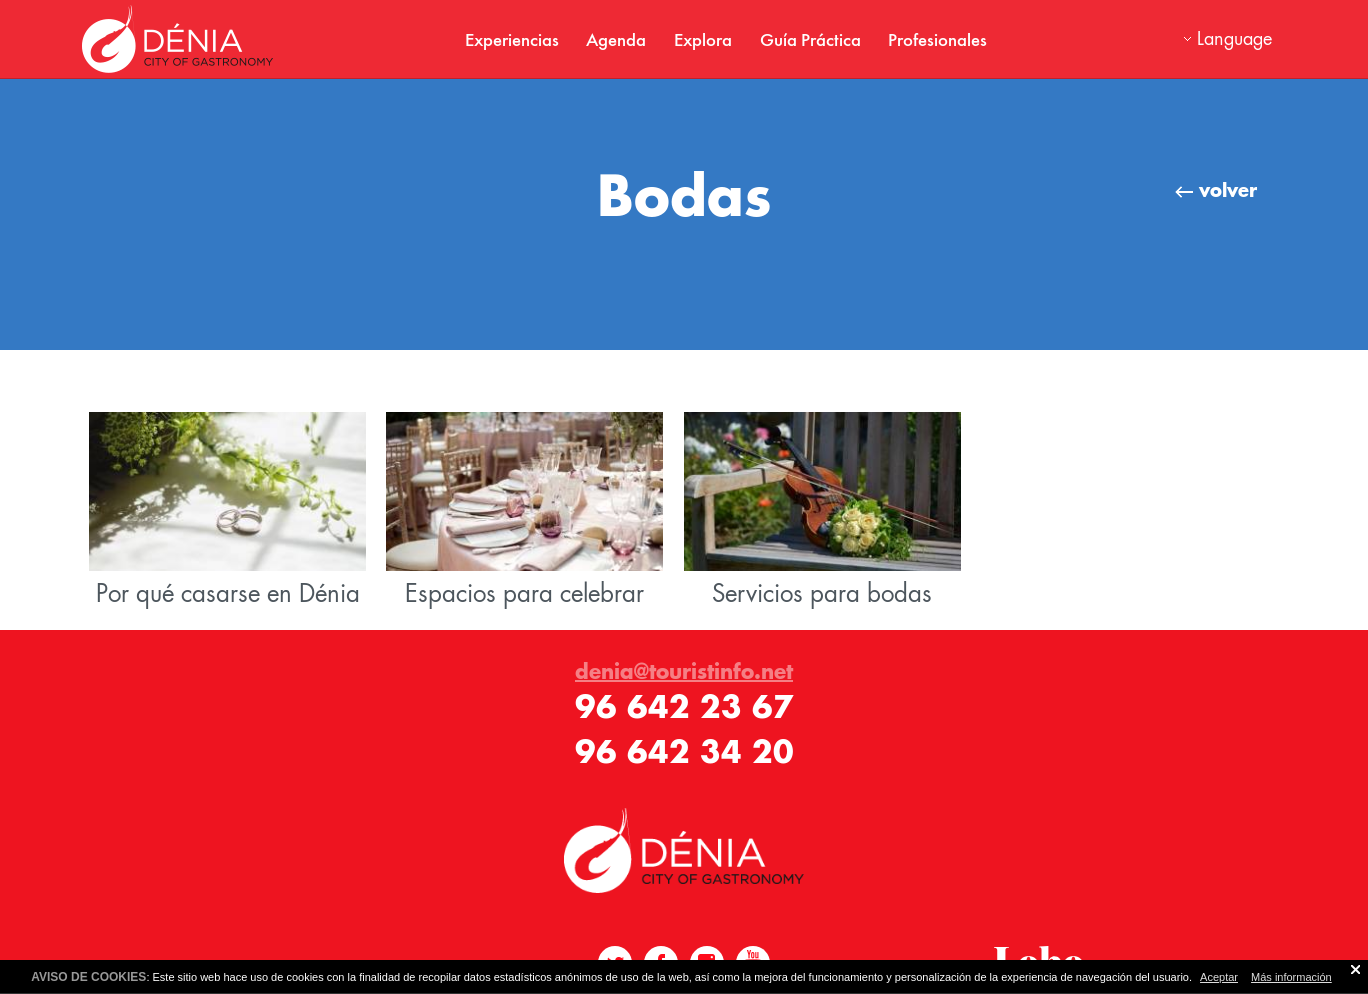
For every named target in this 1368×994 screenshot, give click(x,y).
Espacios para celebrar (524, 510)
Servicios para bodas (822, 510)
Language (1234, 38)
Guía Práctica (810, 39)
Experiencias (512, 39)
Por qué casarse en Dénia (227, 510)
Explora (703, 39)
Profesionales (937, 39)
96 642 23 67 (684, 706)
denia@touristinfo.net (684, 671)
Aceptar (1219, 977)
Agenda (616, 39)
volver (1216, 190)
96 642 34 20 (684, 751)
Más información (1291, 977)
